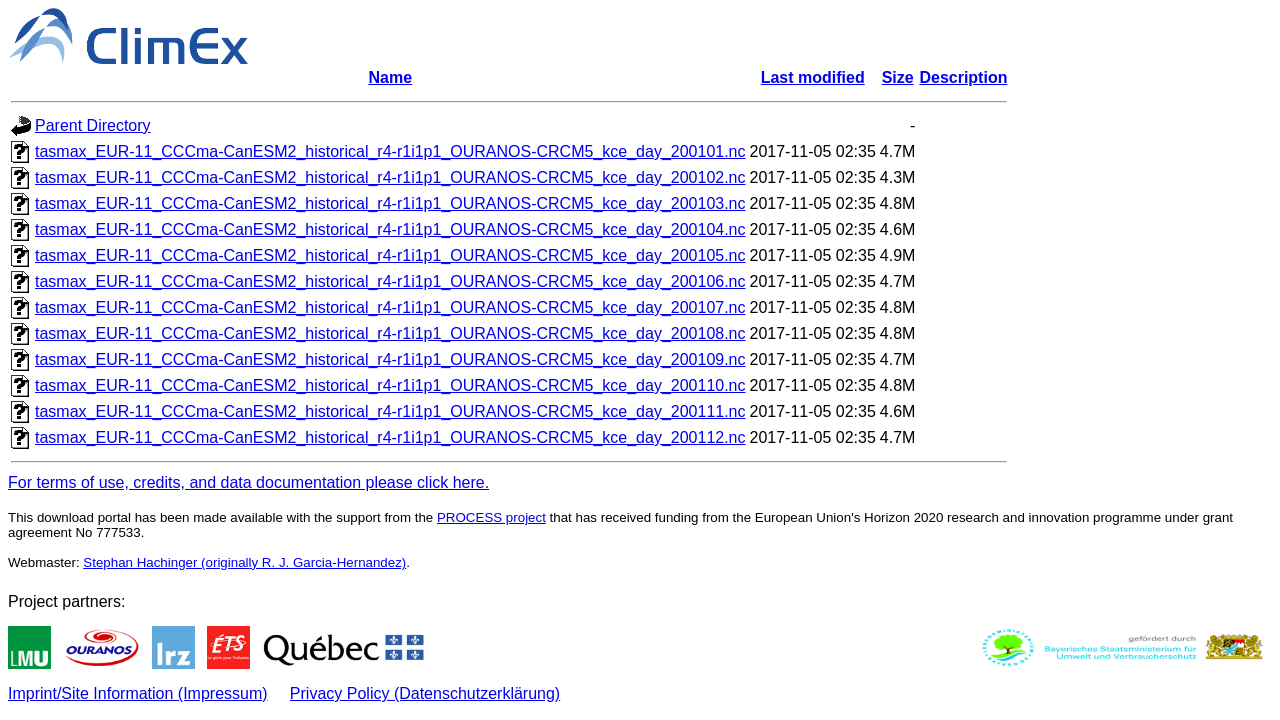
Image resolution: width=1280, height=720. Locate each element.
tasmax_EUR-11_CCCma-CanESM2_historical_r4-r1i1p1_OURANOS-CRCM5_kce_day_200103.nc (390, 203)
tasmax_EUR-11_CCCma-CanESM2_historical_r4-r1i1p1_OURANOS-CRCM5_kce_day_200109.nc (390, 359)
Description (963, 77)
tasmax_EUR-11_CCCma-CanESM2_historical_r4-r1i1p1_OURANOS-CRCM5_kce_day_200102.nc (390, 177)
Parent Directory (93, 125)
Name (390, 77)
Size (898, 77)
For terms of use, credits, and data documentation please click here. (248, 482)
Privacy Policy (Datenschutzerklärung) (425, 693)
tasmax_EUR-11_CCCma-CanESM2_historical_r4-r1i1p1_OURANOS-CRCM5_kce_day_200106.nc (390, 281)
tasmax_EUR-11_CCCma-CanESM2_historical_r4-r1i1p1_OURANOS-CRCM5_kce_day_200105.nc (390, 255)
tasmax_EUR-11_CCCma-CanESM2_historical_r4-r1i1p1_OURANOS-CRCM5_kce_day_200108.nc (390, 333)
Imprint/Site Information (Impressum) (138, 693)
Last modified (813, 77)
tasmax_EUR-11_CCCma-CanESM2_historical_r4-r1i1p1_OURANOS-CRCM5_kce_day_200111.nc (390, 411)
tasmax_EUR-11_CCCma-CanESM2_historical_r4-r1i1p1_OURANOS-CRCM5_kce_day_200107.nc (390, 307)
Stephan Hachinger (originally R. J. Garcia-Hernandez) (244, 562)
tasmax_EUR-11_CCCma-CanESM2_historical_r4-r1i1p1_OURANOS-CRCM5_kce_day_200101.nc (390, 151)
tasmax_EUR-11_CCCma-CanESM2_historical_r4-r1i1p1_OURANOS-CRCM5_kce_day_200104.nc (390, 229)
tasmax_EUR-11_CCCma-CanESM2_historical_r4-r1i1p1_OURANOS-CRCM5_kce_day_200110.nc (390, 385)
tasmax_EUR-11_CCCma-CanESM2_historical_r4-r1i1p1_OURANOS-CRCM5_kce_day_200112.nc (390, 437)
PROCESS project (491, 517)
